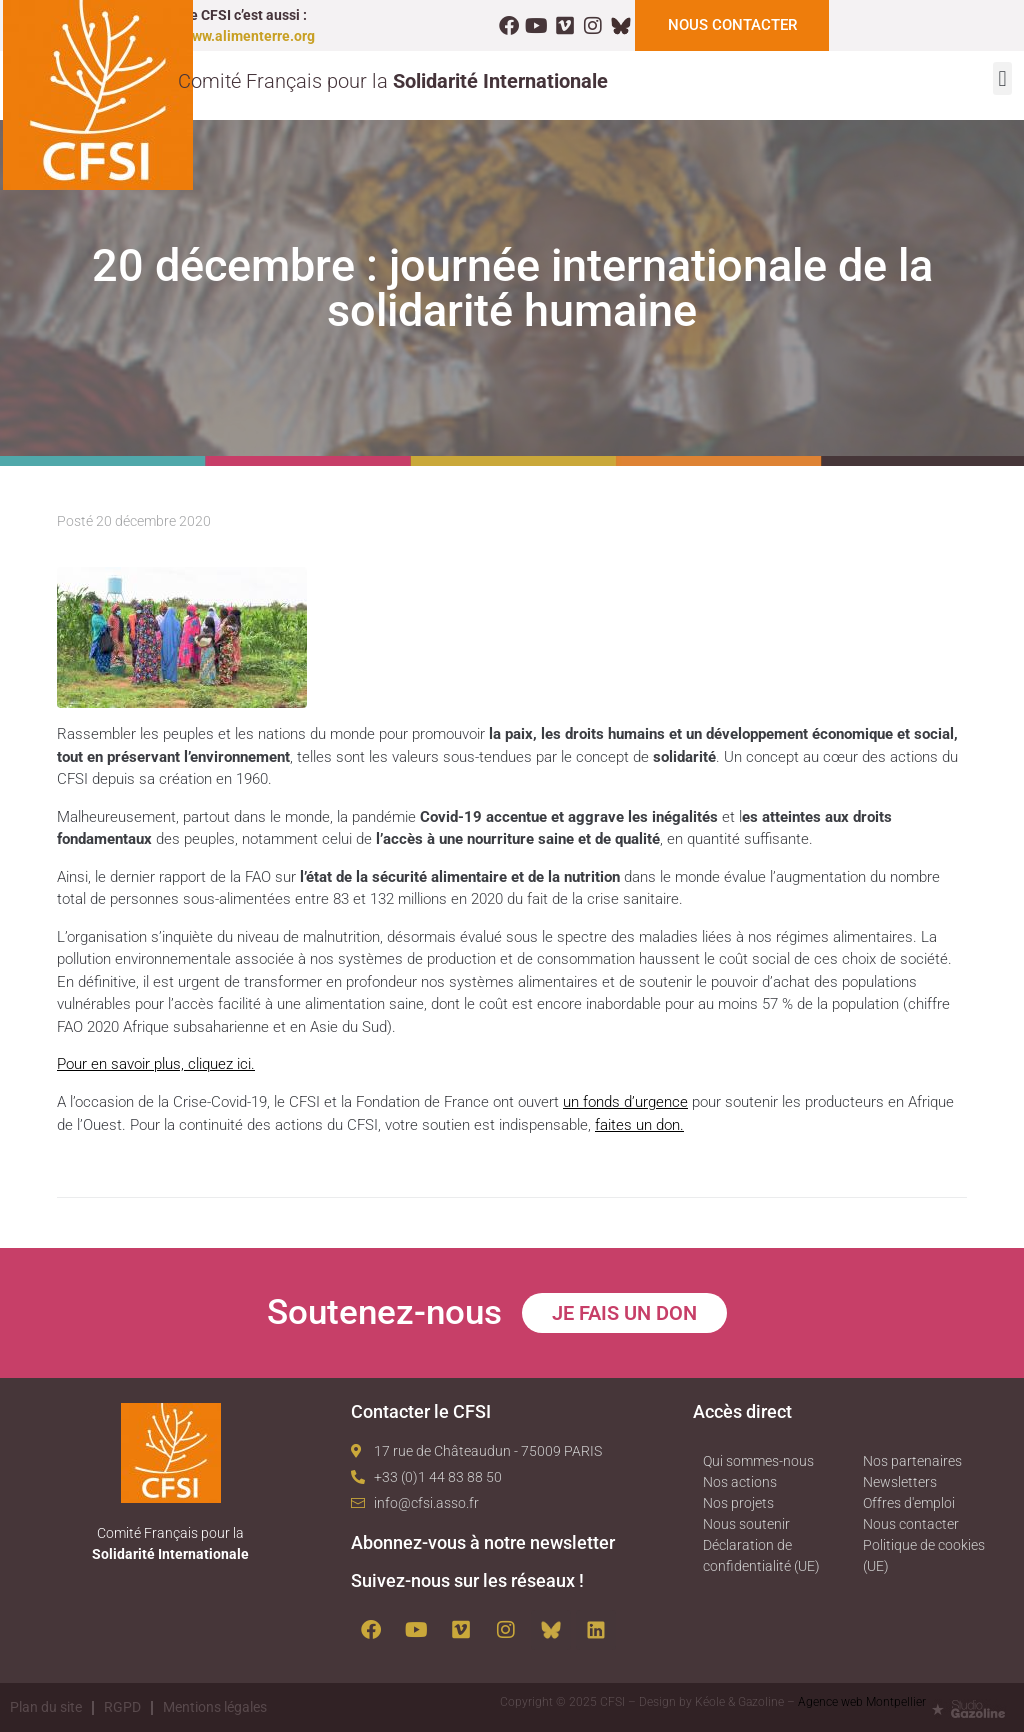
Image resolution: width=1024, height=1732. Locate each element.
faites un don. (639, 1124)
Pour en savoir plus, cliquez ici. (156, 1064)
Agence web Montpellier (862, 1701)
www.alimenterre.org (248, 36)
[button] (1002, 78)
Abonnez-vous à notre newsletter (483, 1541)
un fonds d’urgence (625, 1102)
